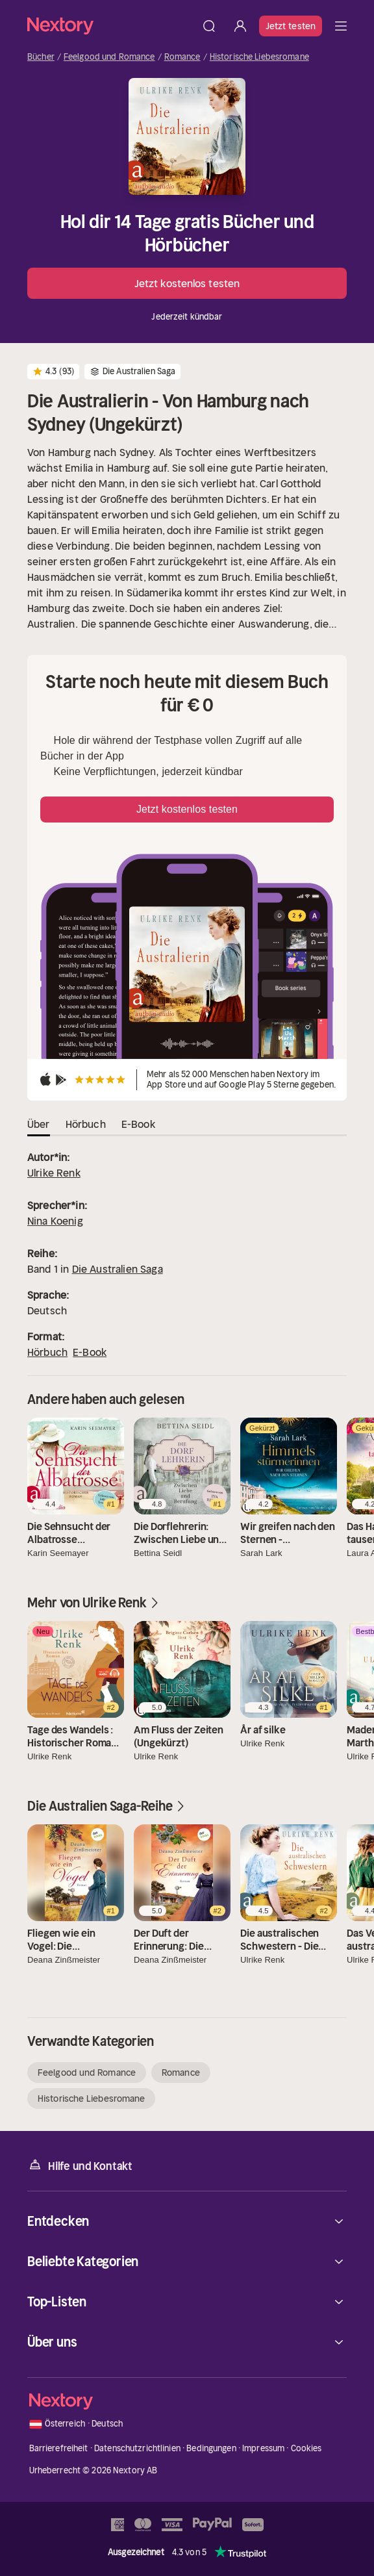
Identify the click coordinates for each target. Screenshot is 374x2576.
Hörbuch (47, 1351)
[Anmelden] (240, 26)
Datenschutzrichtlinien (137, 2448)
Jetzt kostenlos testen (187, 283)
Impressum (263, 2448)
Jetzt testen (291, 26)
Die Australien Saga (117, 1268)
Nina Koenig (55, 1220)
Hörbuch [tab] (86, 1123)
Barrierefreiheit (58, 2448)
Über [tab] (38, 1123)
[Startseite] (110, 26)
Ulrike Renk (54, 1172)
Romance (182, 57)
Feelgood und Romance (109, 57)
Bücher (41, 57)
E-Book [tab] (138, 1123)
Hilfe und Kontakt (79, 2165)
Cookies (306, 2448)
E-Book (89, 1351)
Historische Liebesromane (259, 57)
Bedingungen (211, 2448)
